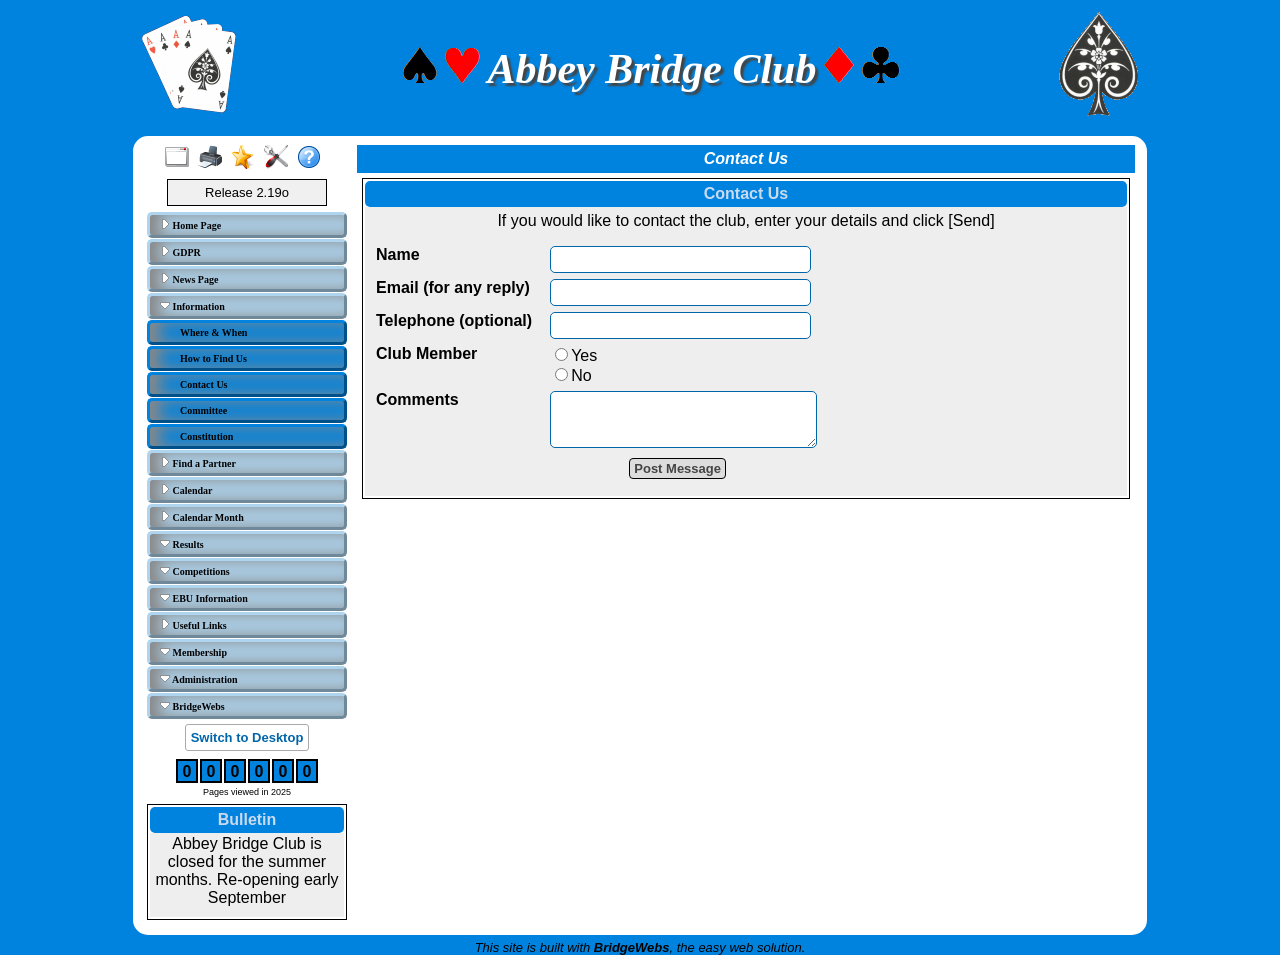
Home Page (190, 225)
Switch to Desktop (247, 737)
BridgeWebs (192, 706)
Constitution (206, 436)
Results (182, 544)
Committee (203, 410)
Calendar (186, 490)
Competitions (195, 571)
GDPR (180, 252)
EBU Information (204, 598)
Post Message (692, 477)
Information (192, 306)
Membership (193, 652)
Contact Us (204, 384)
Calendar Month (202, 517)
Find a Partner (198, 463)
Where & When (213, 332)
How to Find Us (213, 358)
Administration (199, 679)
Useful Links (193, 625)
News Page (189, 279)
